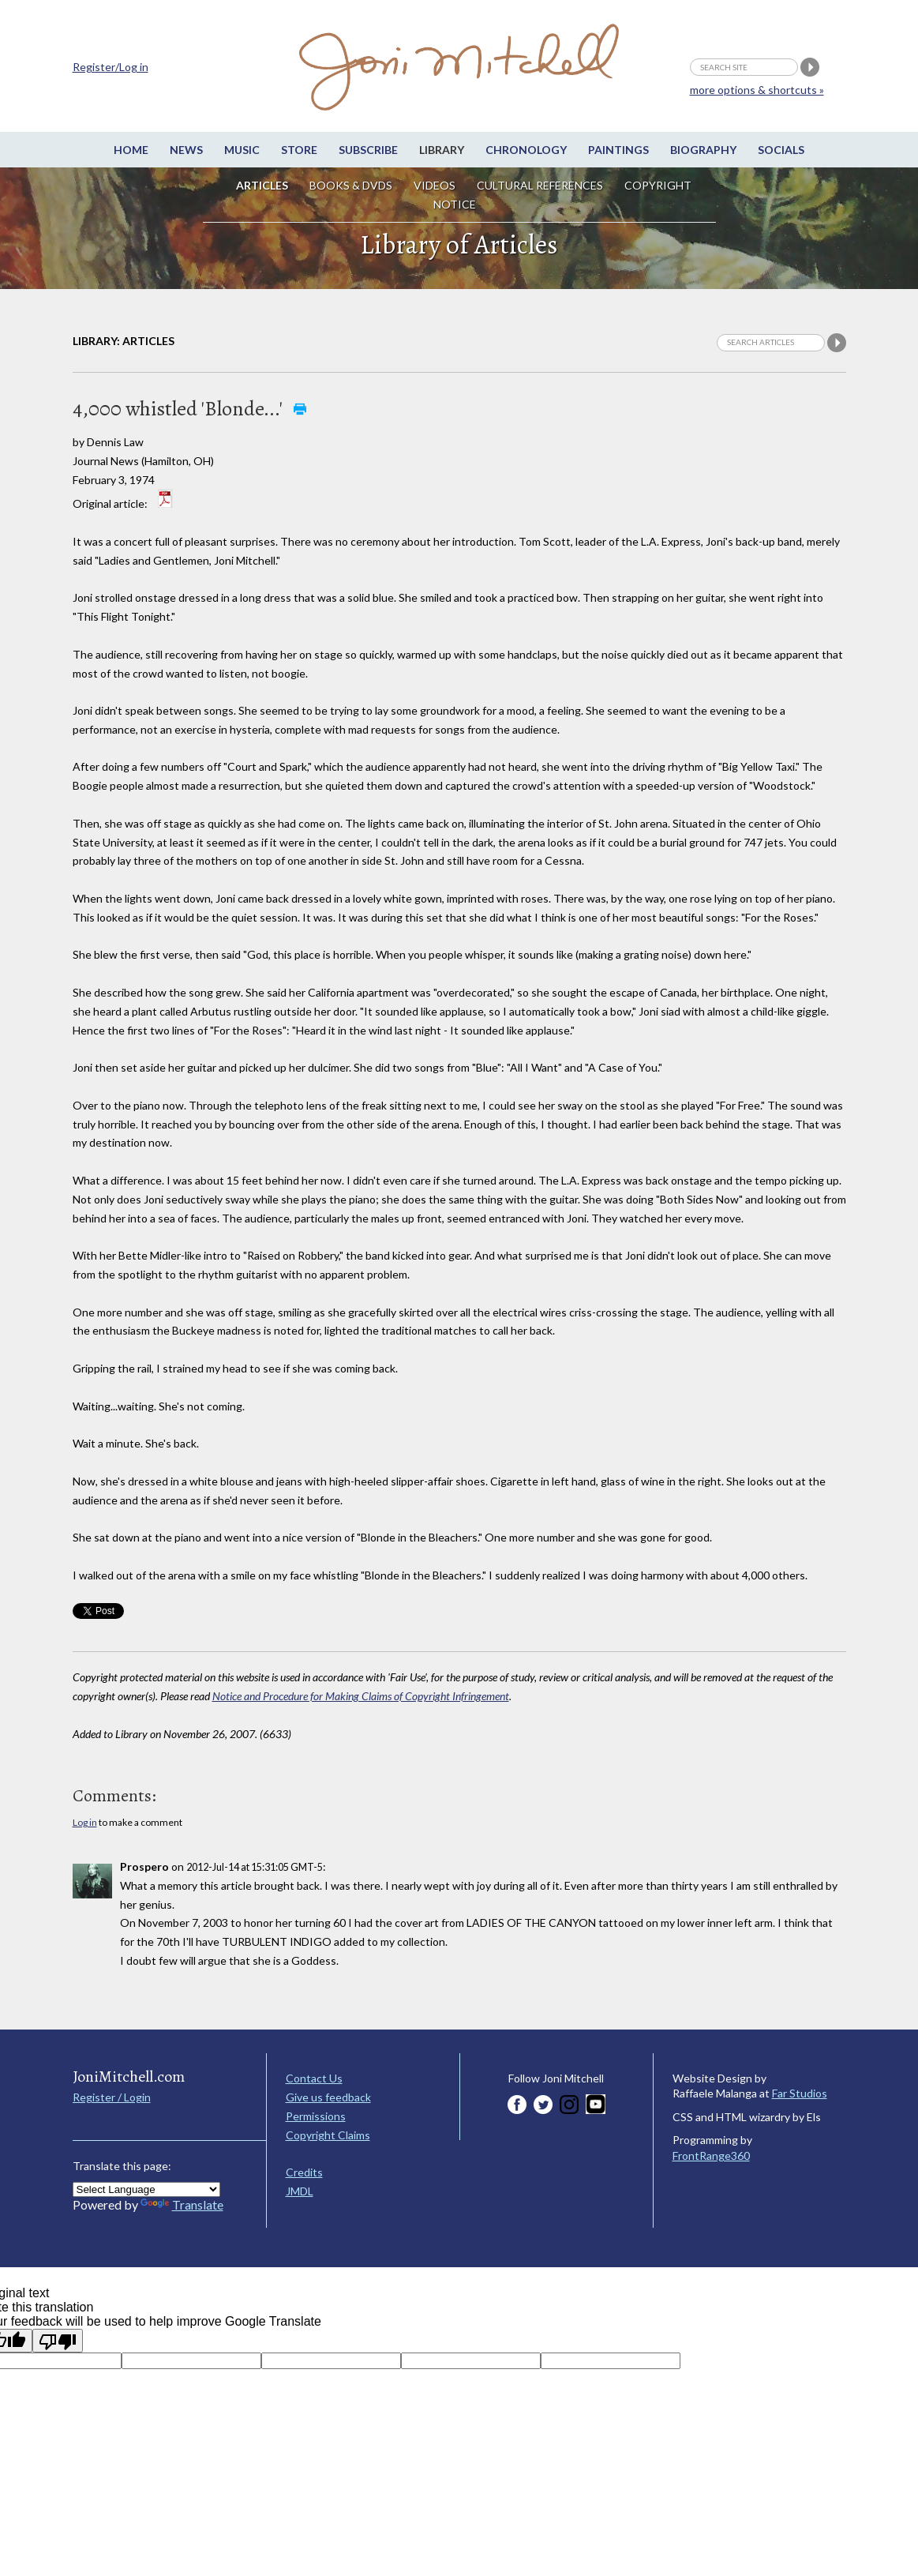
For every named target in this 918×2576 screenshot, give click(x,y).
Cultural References (540, 185)
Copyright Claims (328, 2135)
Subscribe (368, 149)
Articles (262, 185)
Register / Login (112, 2097)
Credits (304, 2172)
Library (441, 149)
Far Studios (799, 2093)
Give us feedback (328, 2097)
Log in (85, 1822)
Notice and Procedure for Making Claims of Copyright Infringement (360, 1696)
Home (131, 149)
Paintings (618, 149)
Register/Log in (110, 66)
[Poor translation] (57, 2341)
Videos (434, 185)
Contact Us (314, 2078)
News (186, 149)
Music (242, 149)
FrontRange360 (711, 2155)
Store (299, 149)
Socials (781, 149)
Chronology (526, 149)
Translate (182, 2204)
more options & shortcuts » (757, 89)
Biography (703, 149)
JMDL (299, 2191)
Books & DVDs (350, 185)
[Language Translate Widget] (146, 2189)
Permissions (316, 2116)
